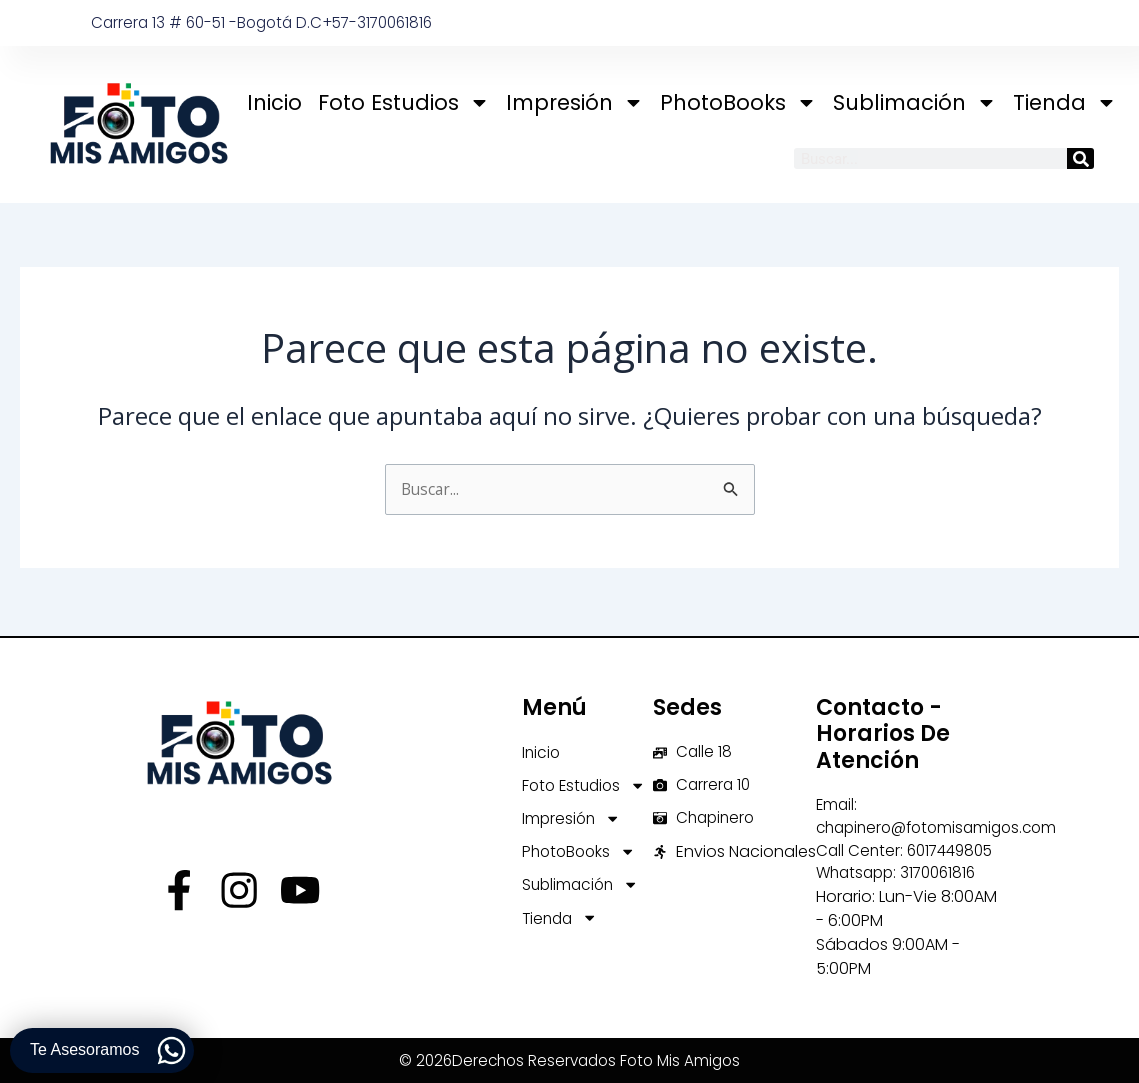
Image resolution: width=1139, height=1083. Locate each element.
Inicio (274, 102)
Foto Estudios (404, 102)
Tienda (1065, 102)
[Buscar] (1080, 158)
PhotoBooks (738, 102)
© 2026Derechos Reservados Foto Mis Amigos (569, 1062)
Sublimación (915, 102)
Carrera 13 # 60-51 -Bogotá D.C (211, 22)
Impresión (575, 102)
